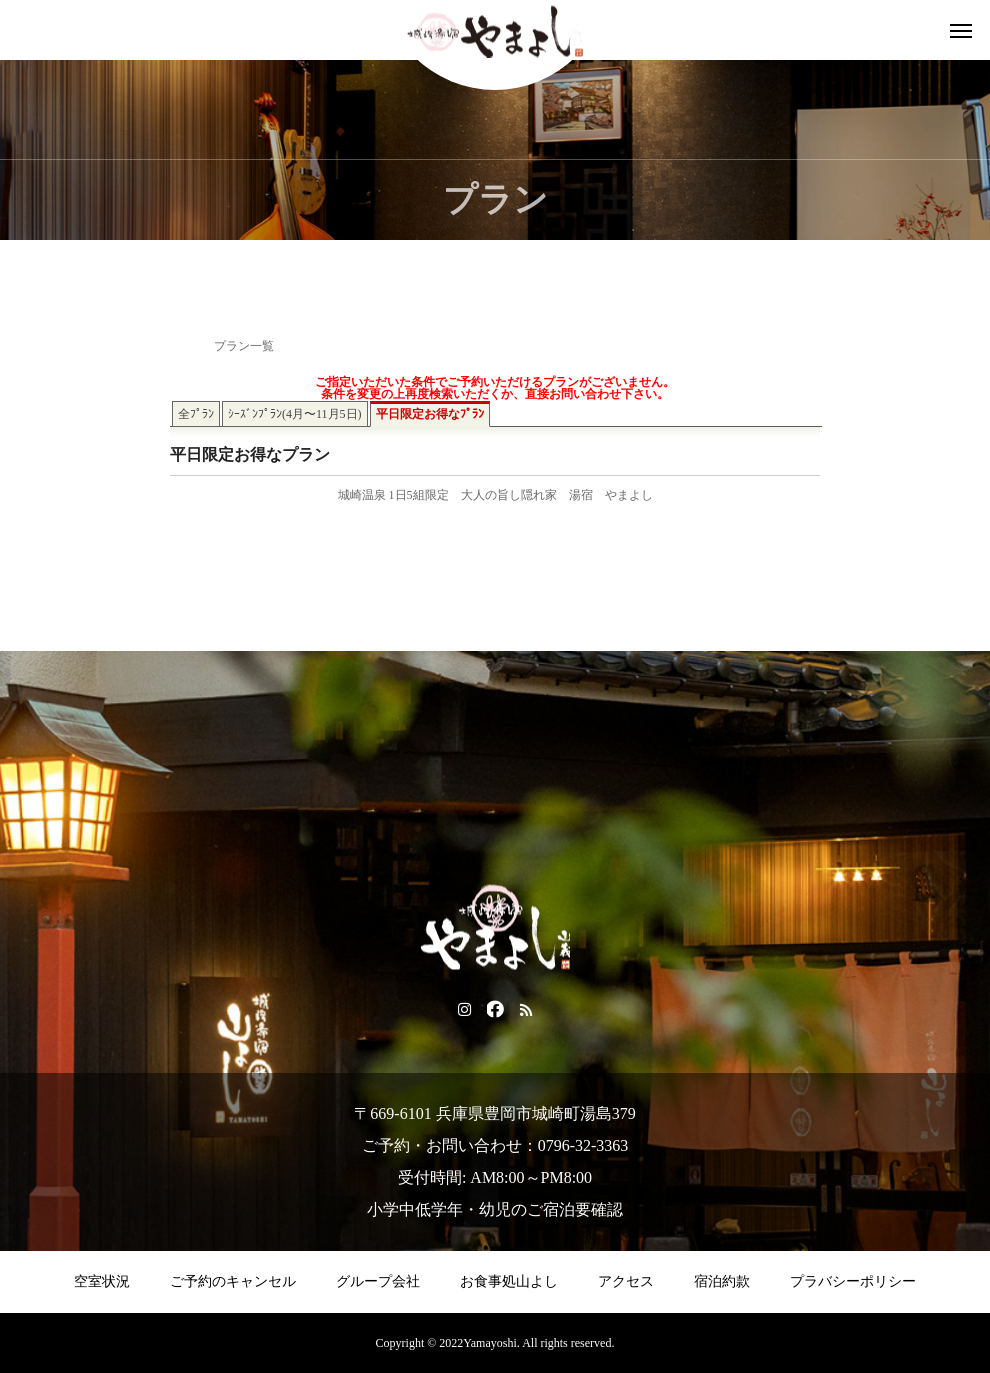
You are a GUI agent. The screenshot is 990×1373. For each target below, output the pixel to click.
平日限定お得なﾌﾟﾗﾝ (430, 414)
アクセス (626, 1281)
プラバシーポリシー (853, 1281)
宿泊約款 (722, 1281)
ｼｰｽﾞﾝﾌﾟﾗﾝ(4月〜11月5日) (295, 414)
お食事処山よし (509, 1281)
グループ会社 (378, 1281)
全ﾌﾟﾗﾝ (196, 414)
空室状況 (102, 1281)
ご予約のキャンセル (233, 1281)
